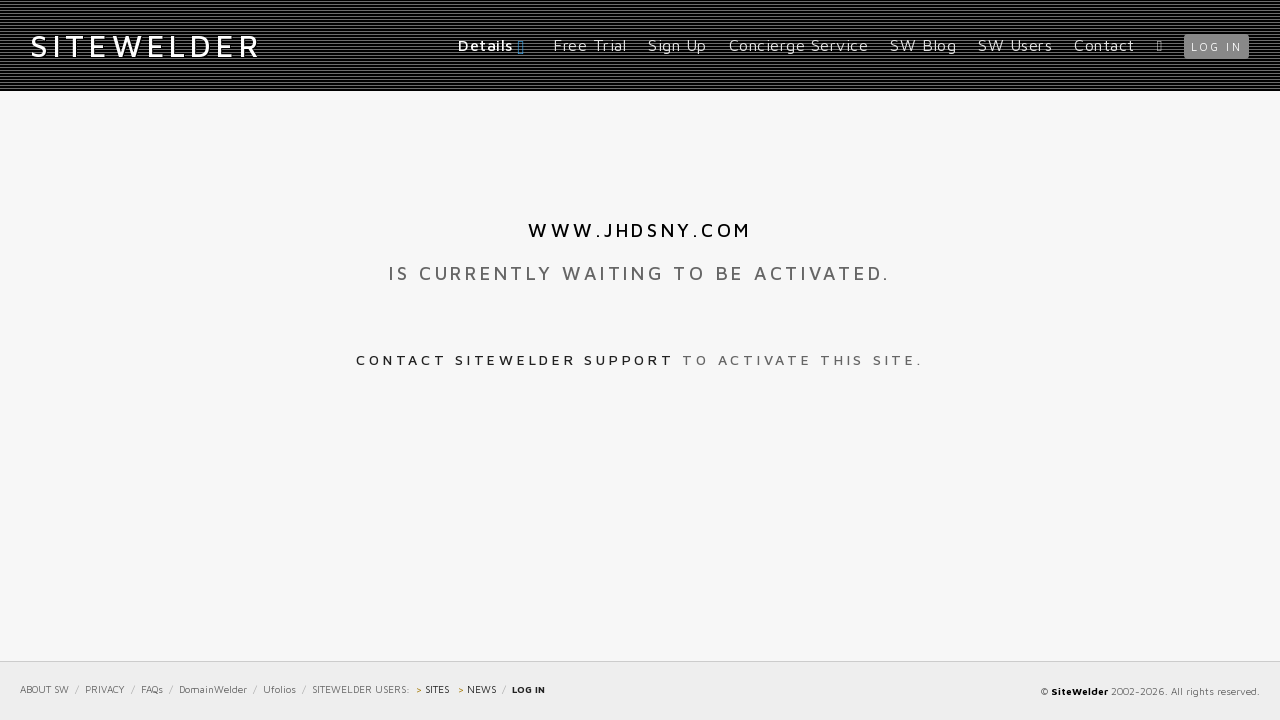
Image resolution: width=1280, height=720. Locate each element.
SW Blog (923, 45)
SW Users (1015, 45)
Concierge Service (799, 45)
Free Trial (589, 45)
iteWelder (146, 45)
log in (1216, 46)
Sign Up (677, 45)
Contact (1104, 45)
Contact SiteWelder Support (515, 359)
